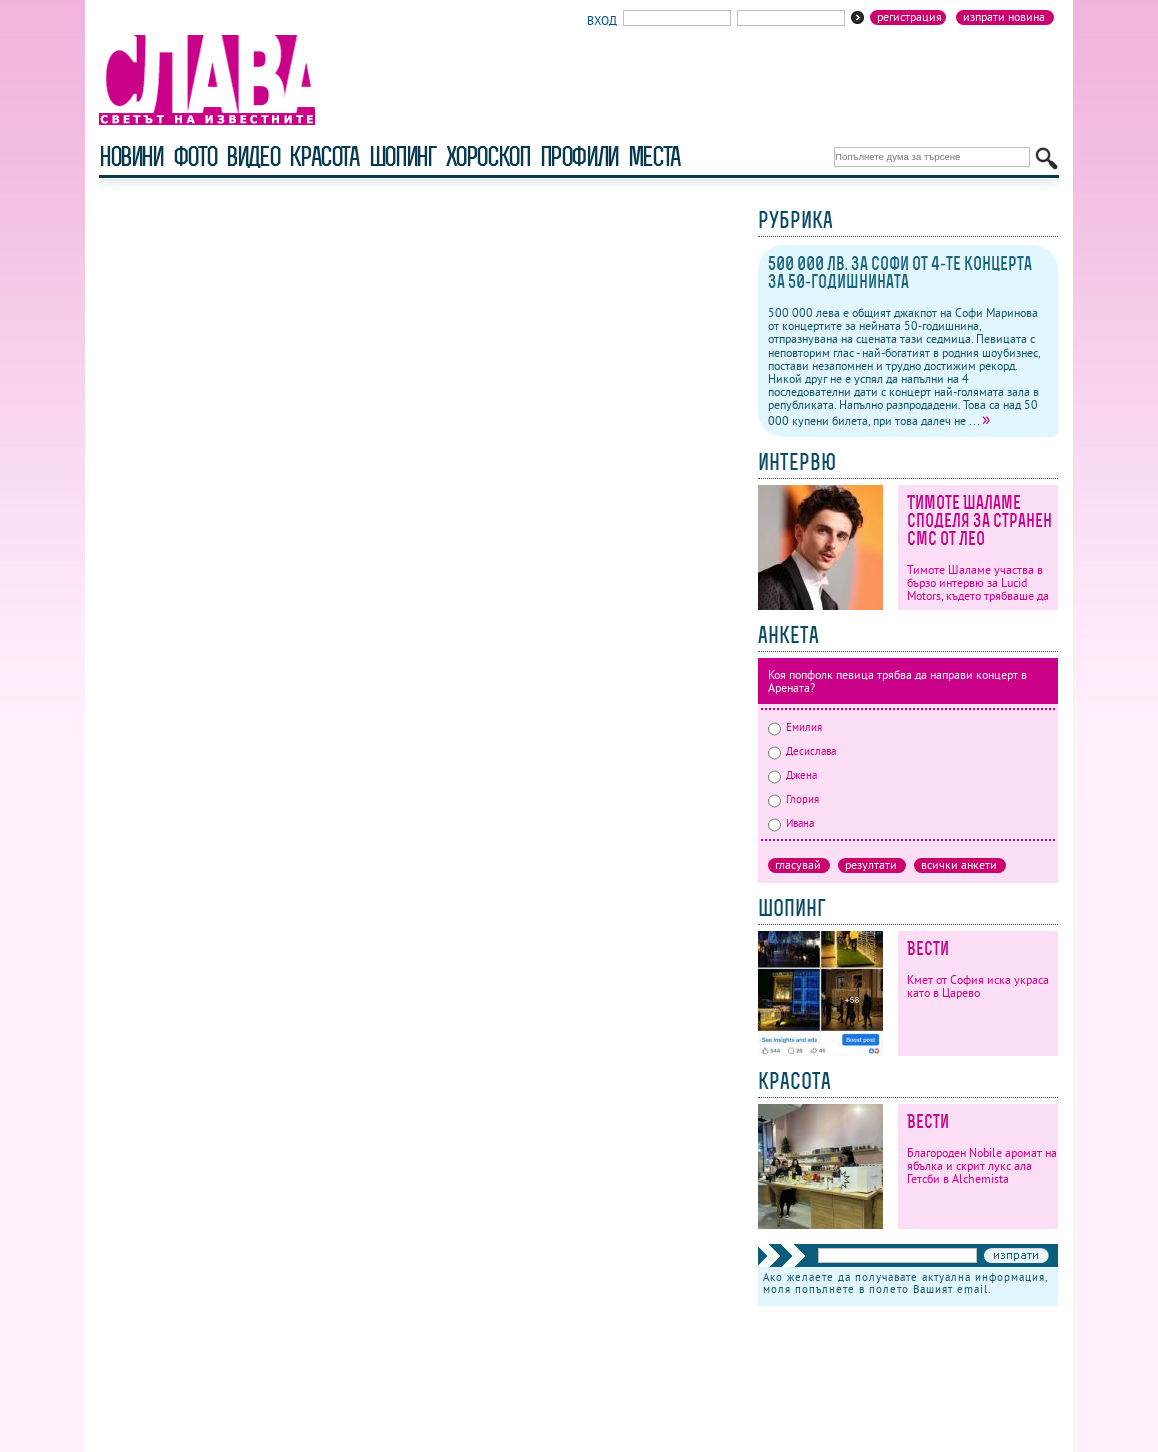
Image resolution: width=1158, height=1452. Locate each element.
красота (323, 156)
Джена (792, 775)
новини (131, 156)
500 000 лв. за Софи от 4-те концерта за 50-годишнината (900, 272)
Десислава (802, 751)
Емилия (795, 727)
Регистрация (909, 17)
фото (195, 156)
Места (654, 156)
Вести (928, 948)
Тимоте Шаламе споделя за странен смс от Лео (979, 520)
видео (252, 156)
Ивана (791, 823)
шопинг (402, 156)
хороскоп (488, 156)
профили (579, 156)
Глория (793, 799)
